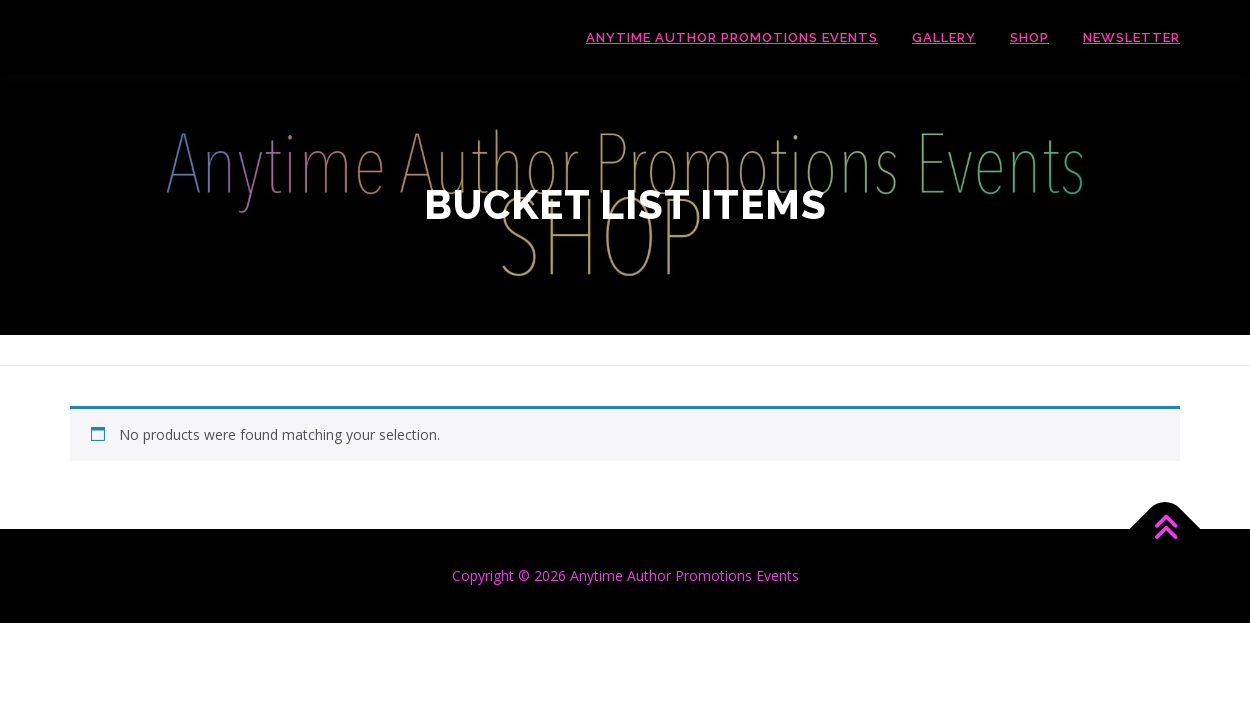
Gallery (944, 37)
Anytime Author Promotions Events (732, 37)
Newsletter (1131, 37)
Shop (1029, 37)
